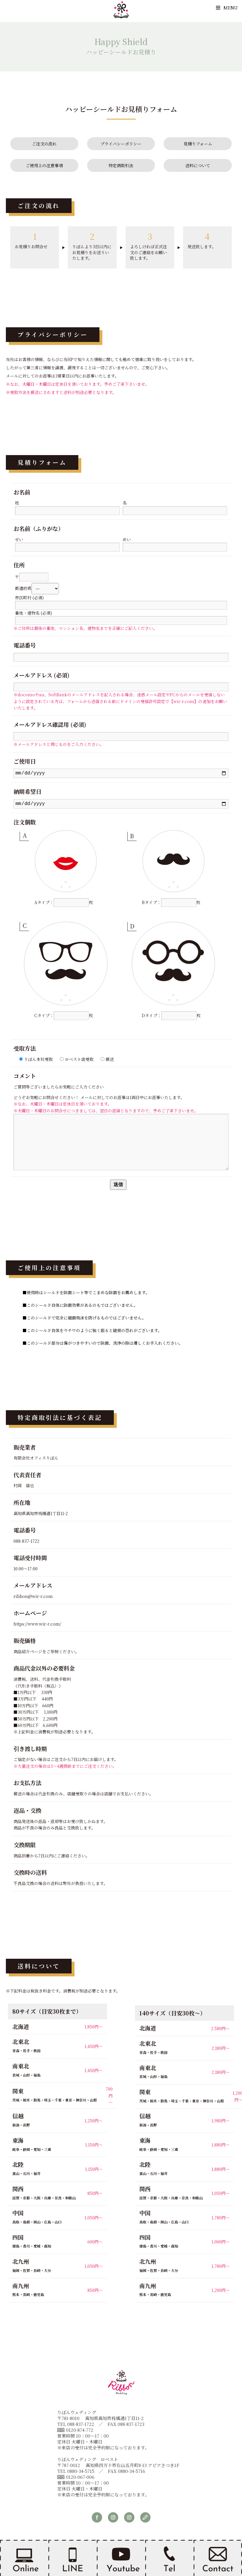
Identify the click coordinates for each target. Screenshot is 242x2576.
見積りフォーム (198, 144)
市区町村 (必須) (121, 601)
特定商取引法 (121, 165)
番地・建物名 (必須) (121, 616)
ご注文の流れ (44, 144)
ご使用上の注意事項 (44, 165)
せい (67, 543)
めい (175, 543)
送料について (197, 165)
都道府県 (37, 588)
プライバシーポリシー (120, 144)
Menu (227, 7)
